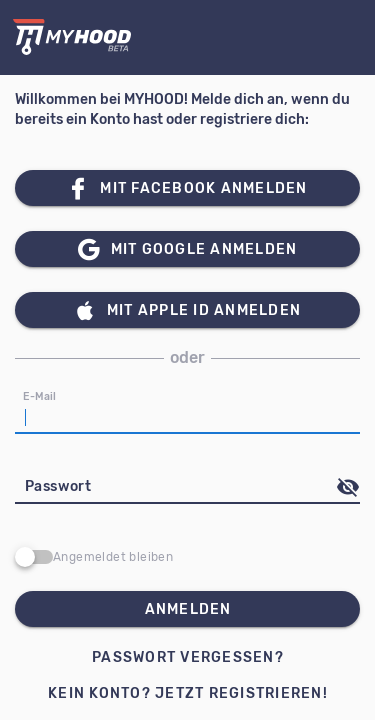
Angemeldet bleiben (113, 557)
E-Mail (40, 396)
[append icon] (348, 487)
